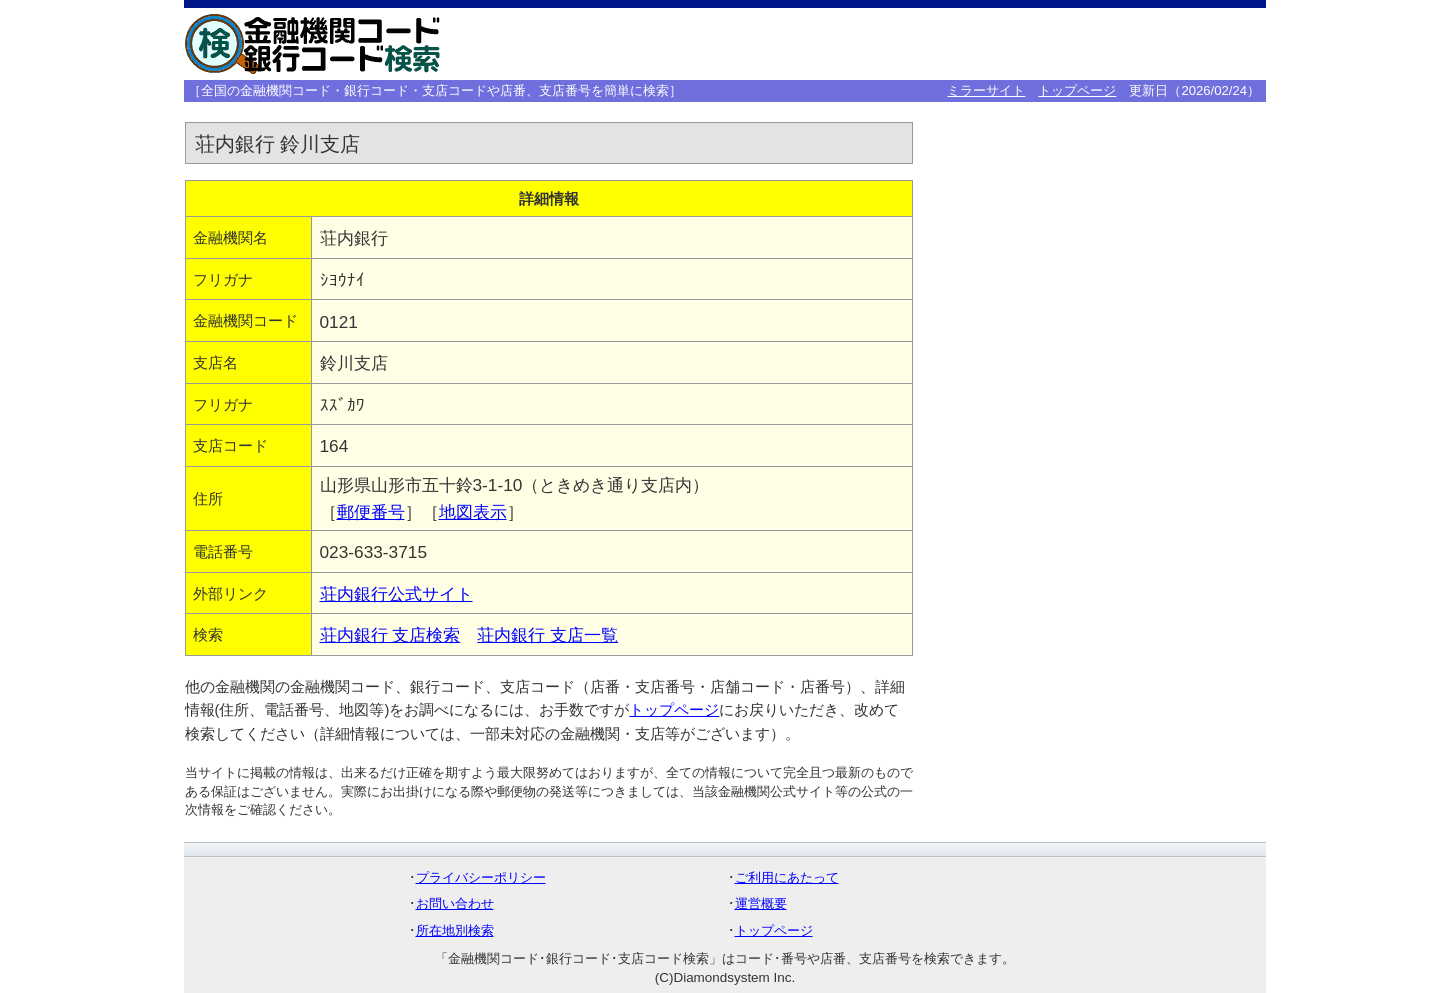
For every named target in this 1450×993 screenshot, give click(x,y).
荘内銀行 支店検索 (390, 635)
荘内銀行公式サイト (396, 594)
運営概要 (761, 903)
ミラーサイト (986, 90)
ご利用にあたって (787, 877)
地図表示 (473, 512)
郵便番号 (371, 512)
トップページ (1077, 90)
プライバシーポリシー (481, 877)
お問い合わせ (455, 903)
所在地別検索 (455, 930)
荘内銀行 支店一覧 (547, 635)
